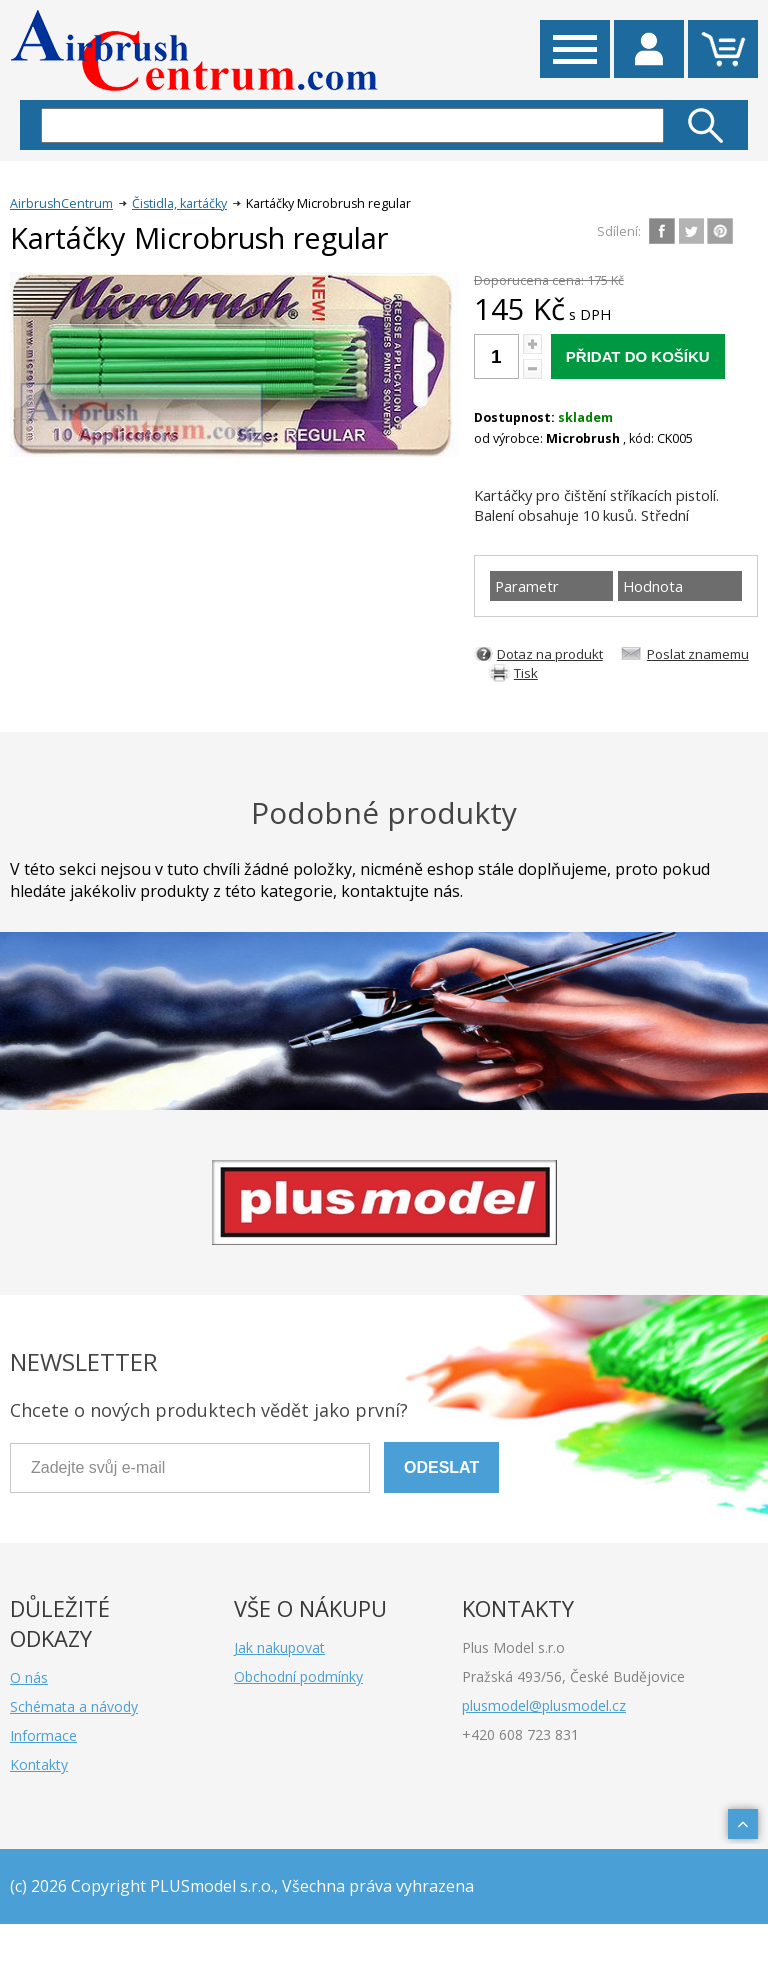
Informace (43, 1735)
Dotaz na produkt (550, 654)
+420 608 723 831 (520, 1734)
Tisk (526, 673)
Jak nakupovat (279, 1647)
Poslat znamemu (698, 654)
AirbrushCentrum (61, 203)
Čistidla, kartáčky (179, 203)
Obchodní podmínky (298, 1676)
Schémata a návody (74, 1706)
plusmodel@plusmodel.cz (544, 1705)
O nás (29, 1677)
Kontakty (39, 1764)
